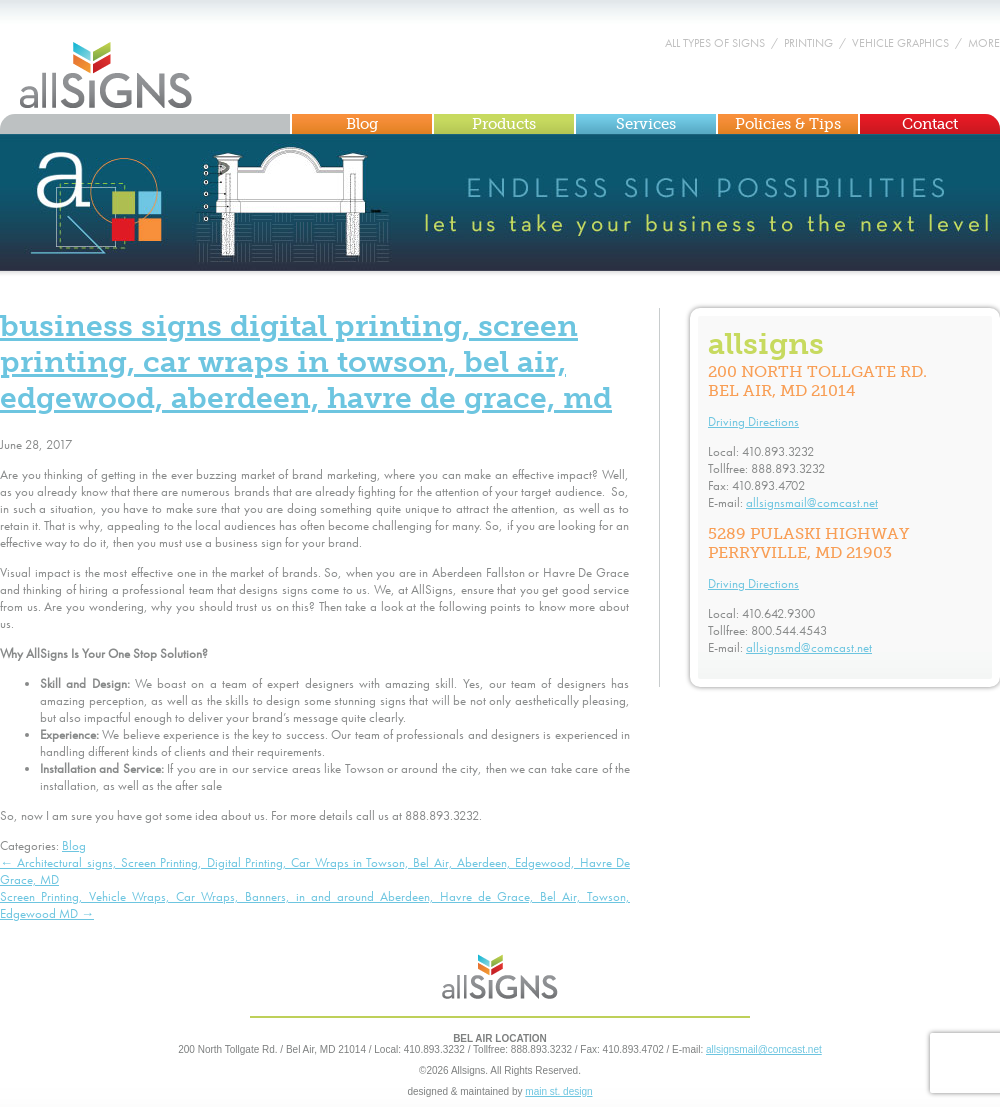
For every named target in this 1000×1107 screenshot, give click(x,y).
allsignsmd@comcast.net (809, 647)
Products (504, 124)
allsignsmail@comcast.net (812, 502)
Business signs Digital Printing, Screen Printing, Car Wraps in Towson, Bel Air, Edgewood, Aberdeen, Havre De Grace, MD (306, 362)
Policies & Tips (788, 124)
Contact (930, 124)
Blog (362, 124)
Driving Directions (753, 421)
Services (646, 124)
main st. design (558, 1091)
